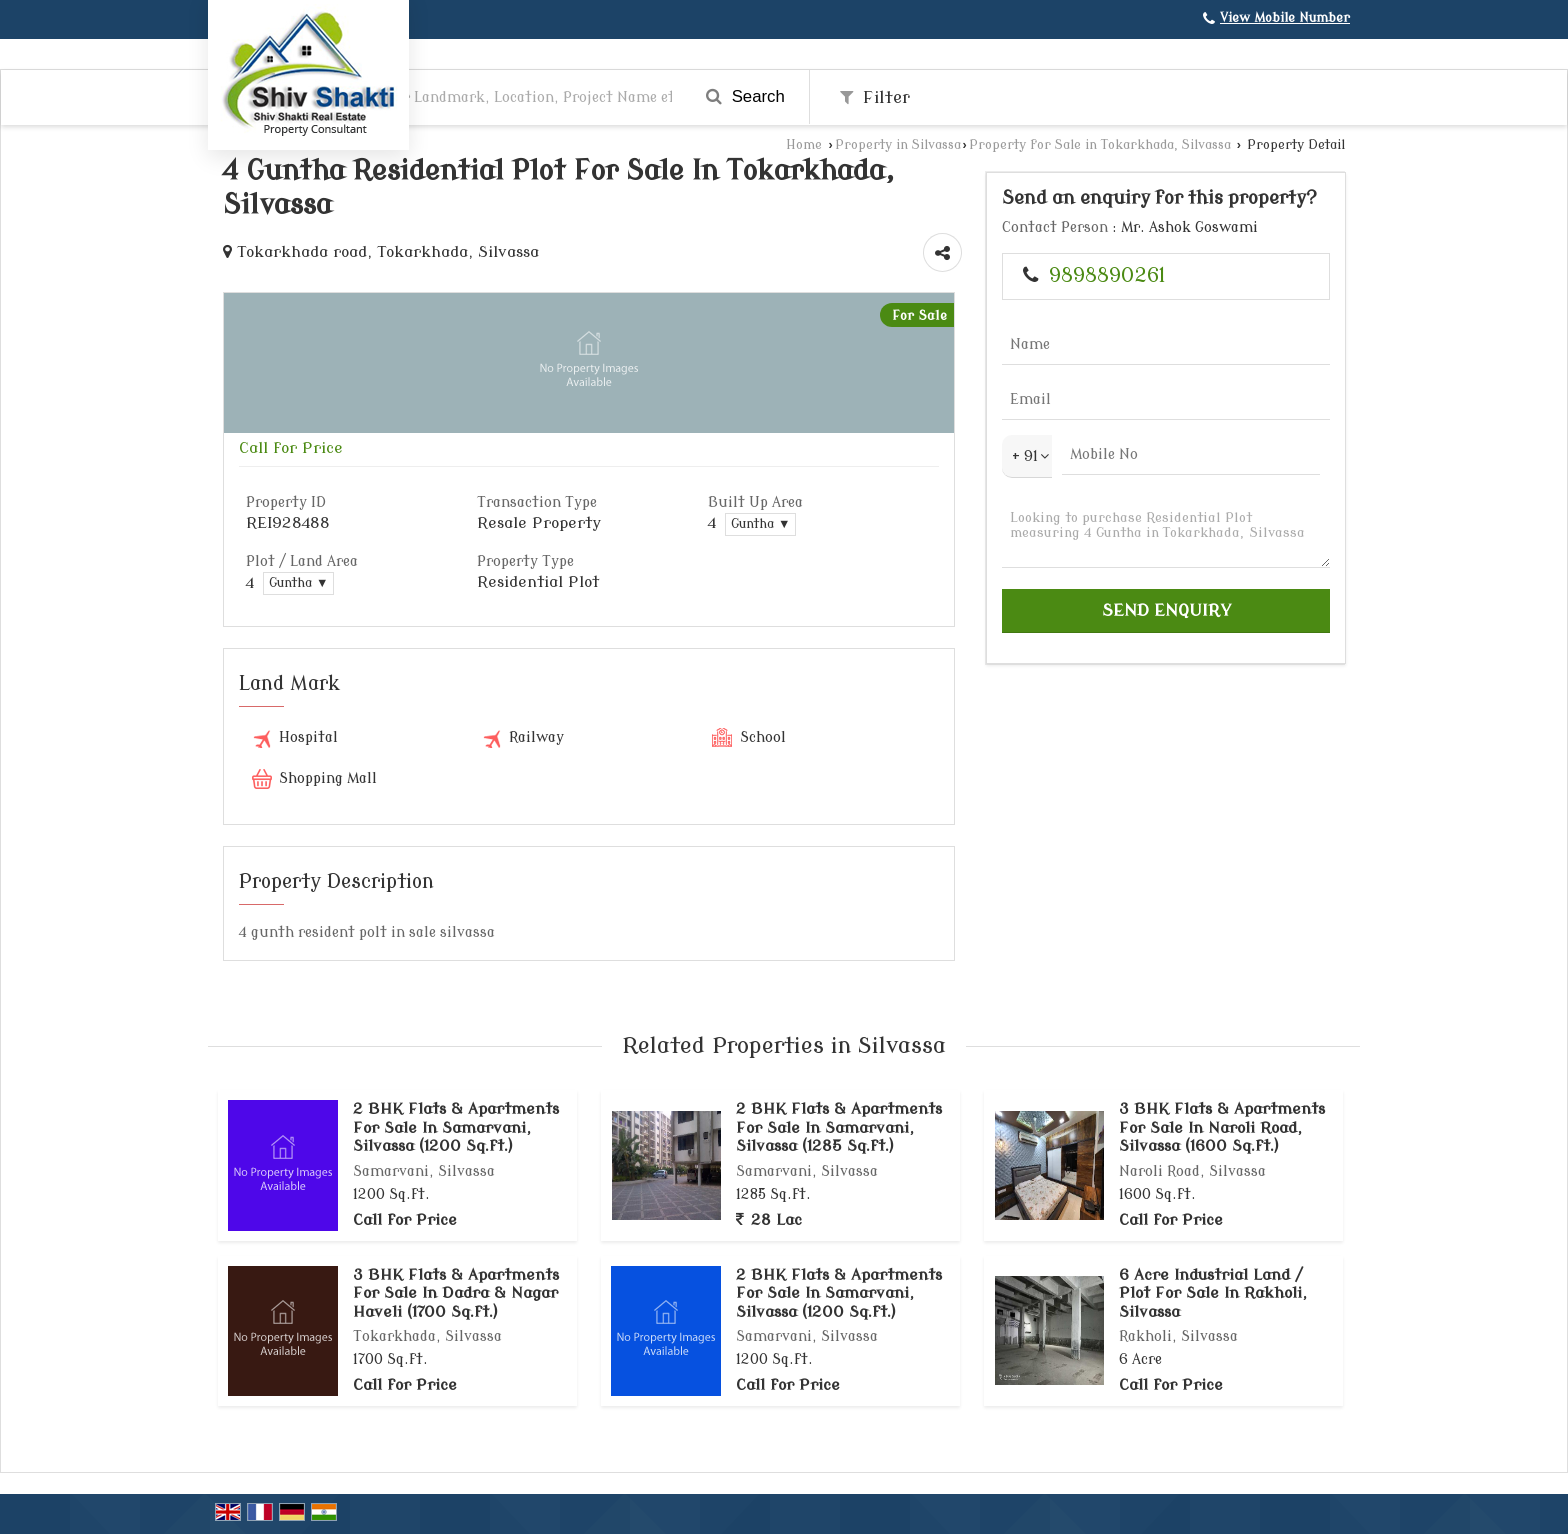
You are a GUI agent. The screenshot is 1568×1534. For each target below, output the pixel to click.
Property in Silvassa (898, 145)
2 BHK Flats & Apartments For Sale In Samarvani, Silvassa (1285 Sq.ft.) (839, 1127)
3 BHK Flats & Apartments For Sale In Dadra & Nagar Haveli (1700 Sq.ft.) (456, 1293)
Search (745, 96)
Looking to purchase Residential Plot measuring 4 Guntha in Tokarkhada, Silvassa (1166, 533)
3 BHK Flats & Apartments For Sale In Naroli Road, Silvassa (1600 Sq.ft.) (1222, 1127)
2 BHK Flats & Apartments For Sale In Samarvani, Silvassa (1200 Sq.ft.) (456, 1127)
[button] (1285, 18)
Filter (875, 97)
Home (804, 145)
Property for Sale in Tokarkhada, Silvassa (1100, 145)
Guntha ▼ (760, 524)
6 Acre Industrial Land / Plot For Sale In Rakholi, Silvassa (1213, 1293)
